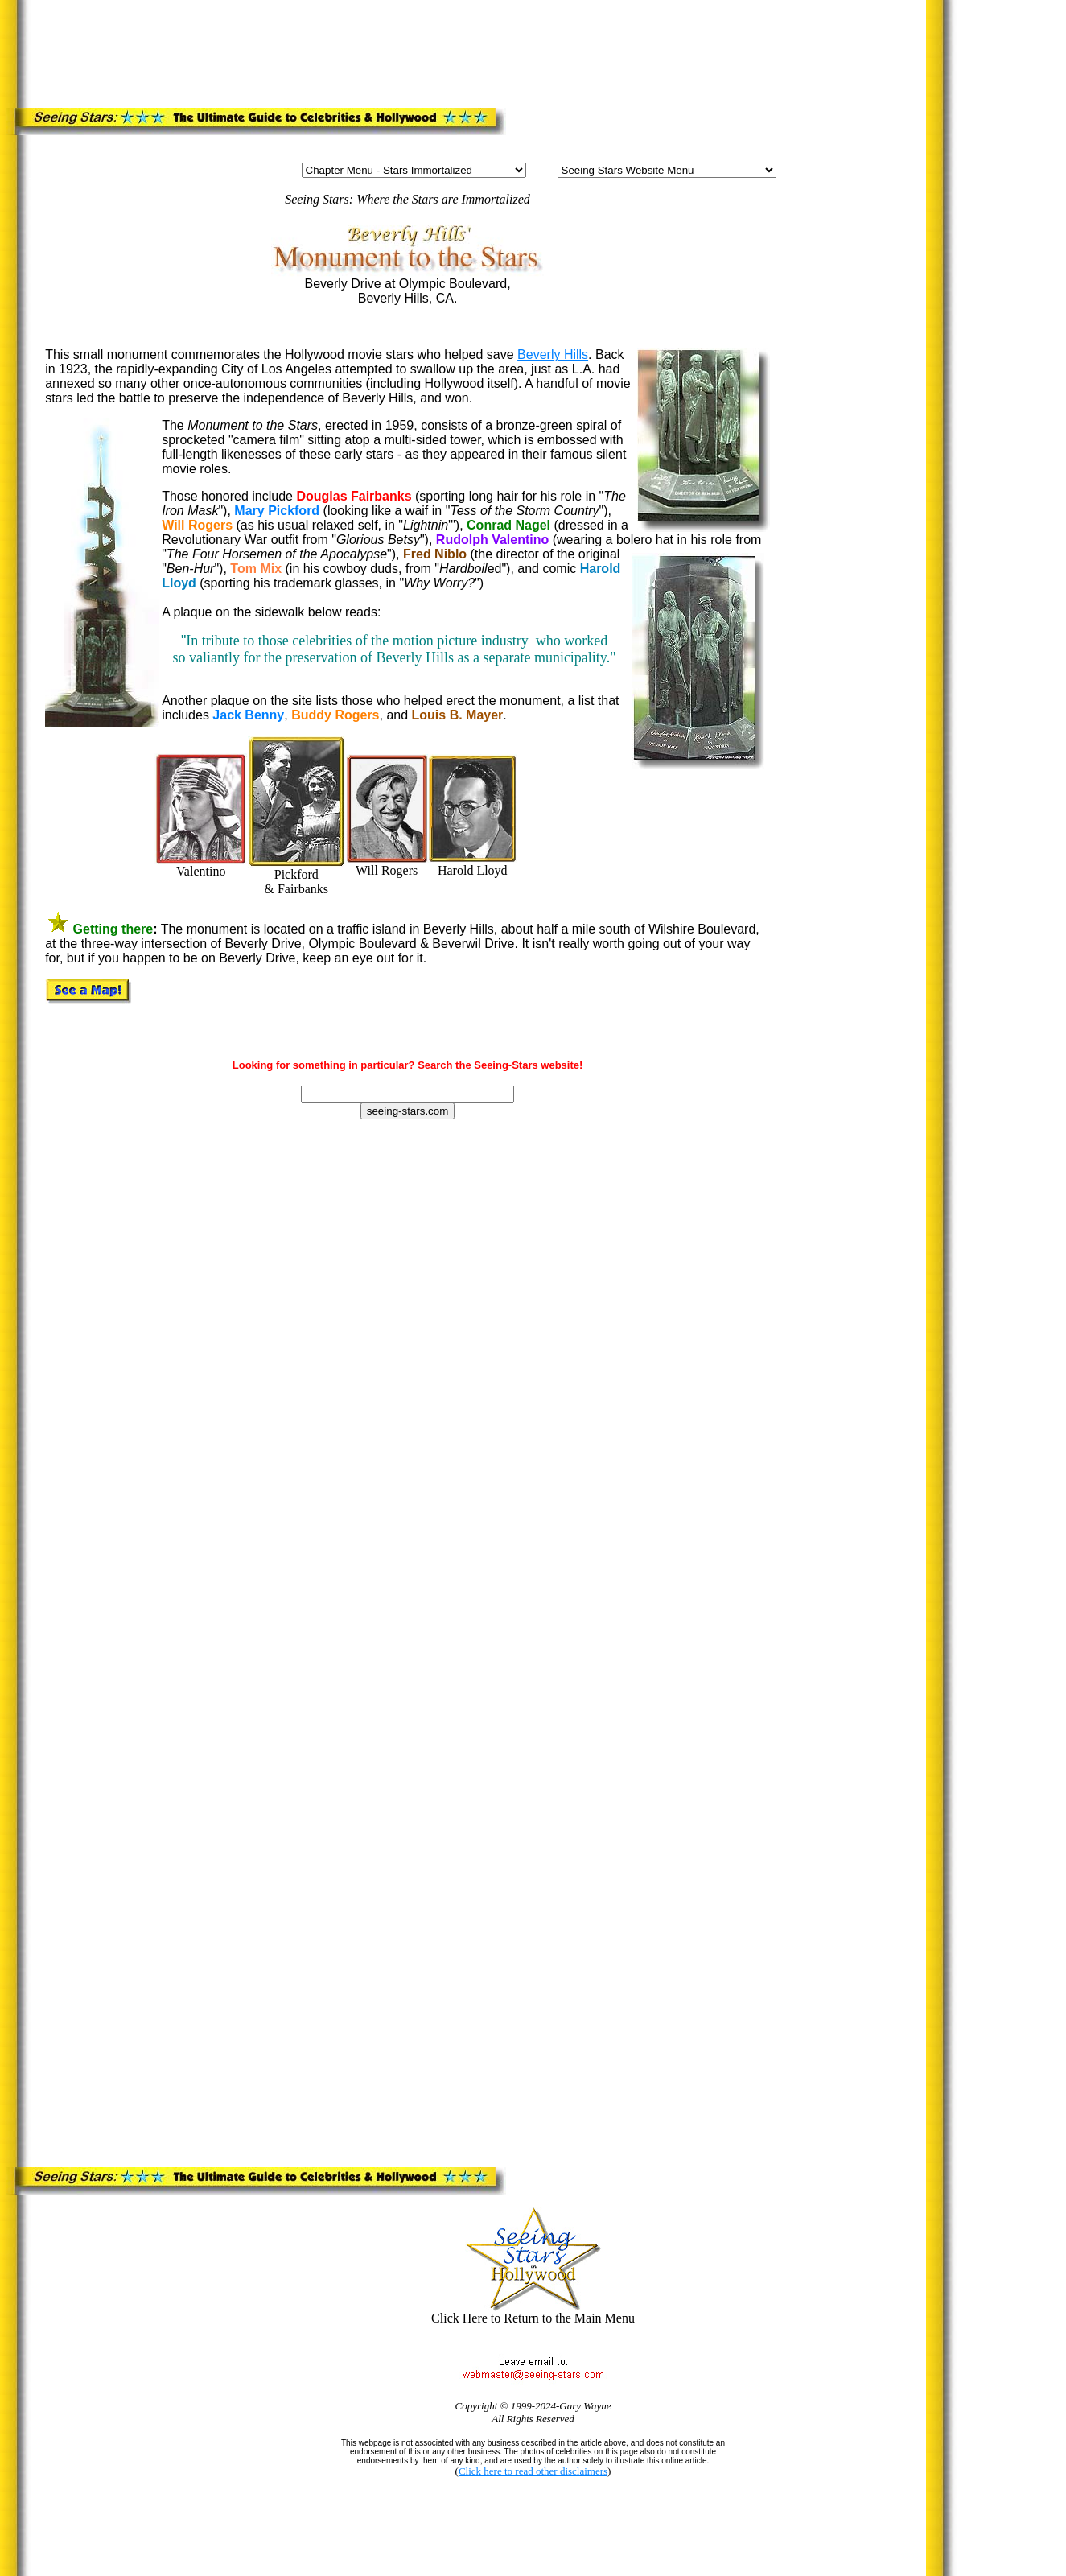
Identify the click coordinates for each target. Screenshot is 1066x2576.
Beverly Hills (552, 354)
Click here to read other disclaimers (533, 2471)
